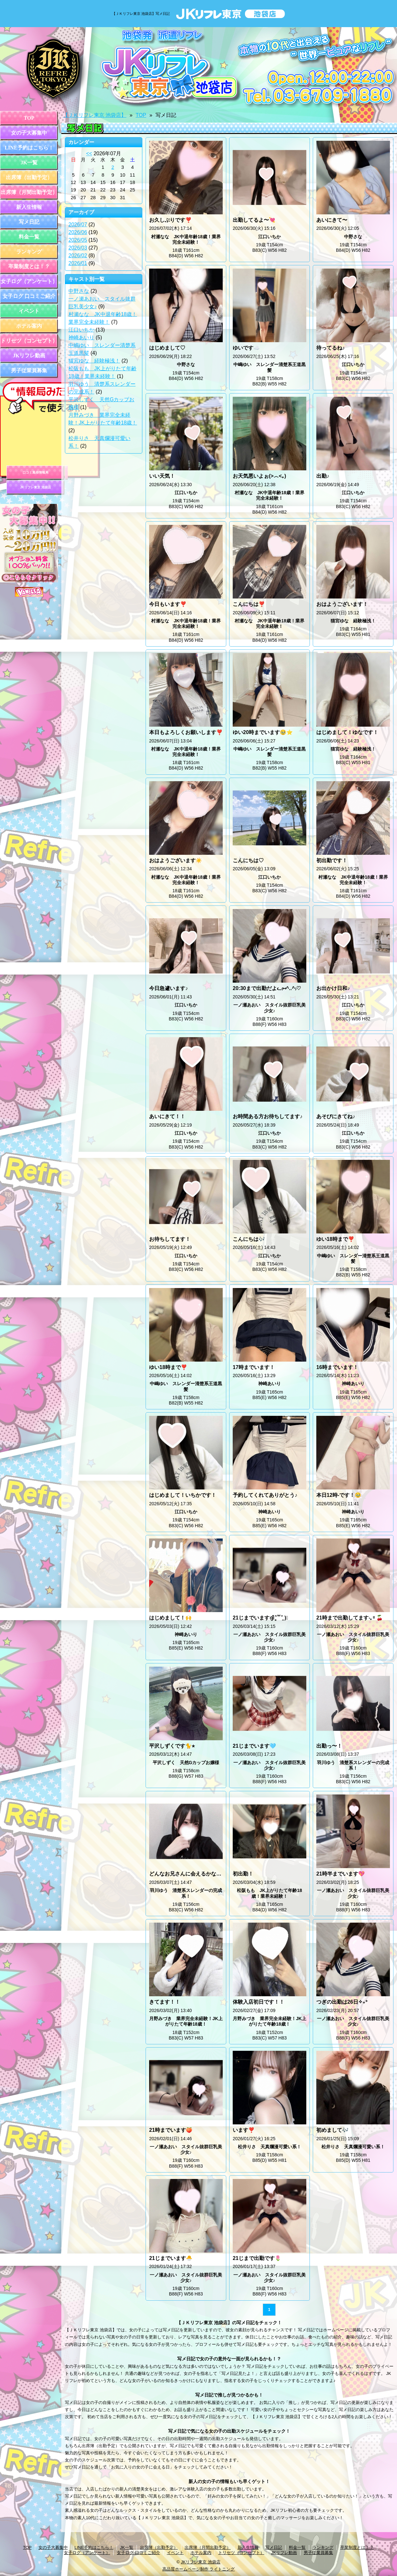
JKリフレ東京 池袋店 (35, 487)
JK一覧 (29, 162)
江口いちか (81, 329)
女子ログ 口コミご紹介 (29, 296)
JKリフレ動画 (29, 355)
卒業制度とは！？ (29, 266)
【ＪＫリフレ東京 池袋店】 (94, 115)
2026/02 (77, 255)
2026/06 (77, 232)
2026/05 (77, 240)
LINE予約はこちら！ (29, 147)
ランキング (29, 251)
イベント (29, 311)
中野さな (78, 291)
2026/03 (77, 247)
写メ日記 (29, 222)
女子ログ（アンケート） (29, 281)
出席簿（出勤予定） (29, 177)
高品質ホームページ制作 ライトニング (198, 2569)
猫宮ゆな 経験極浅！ (94, 360)
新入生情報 (29, 207)
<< (89, 153)
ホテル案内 (29, 326)
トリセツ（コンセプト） (29, 340)
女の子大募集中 (29, 133)
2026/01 (77, 263)
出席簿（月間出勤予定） (29, 192)
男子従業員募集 (29, 370)
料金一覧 (29, 237)
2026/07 (77, 224)
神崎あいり (81, 337)
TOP (29, 118)
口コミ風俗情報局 (35, 472)
